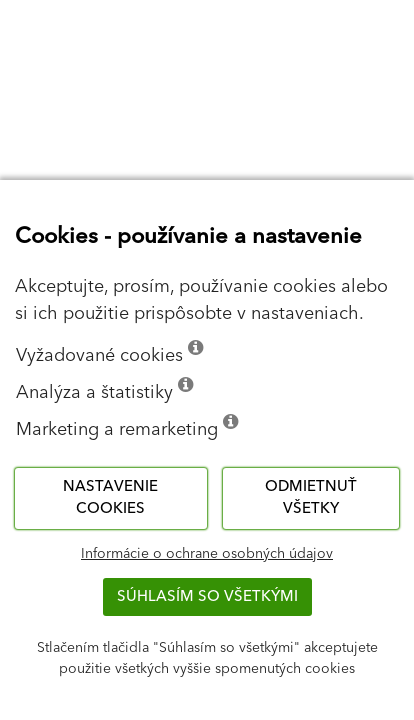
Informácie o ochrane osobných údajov (207, 554)
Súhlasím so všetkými (207, 596)
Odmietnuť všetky (311, 498)
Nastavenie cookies (110, 498)
